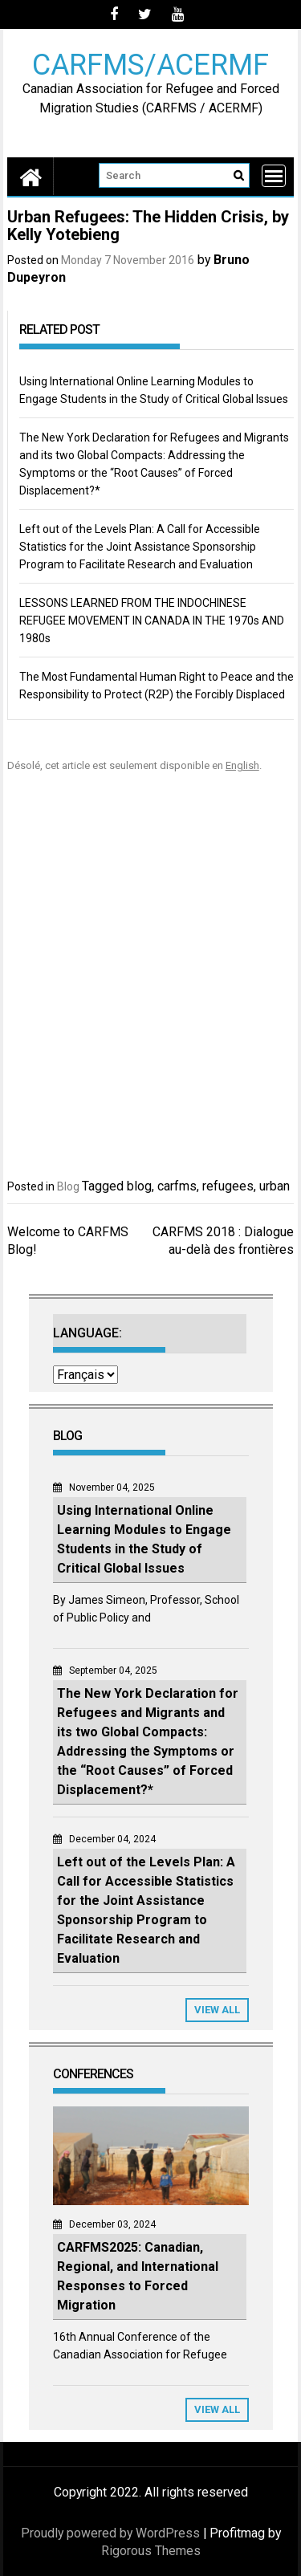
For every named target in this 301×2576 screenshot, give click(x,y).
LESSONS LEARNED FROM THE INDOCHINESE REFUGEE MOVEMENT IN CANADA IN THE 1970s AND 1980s (151, 620)
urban (274, 1186)
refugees (228, 1186)
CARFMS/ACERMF (150, 63)
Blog (68, 1186)
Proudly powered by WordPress (110, 2533)
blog (139, 1186)
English (242, 765)
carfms (177, 1186)
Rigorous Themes (151, 2550)
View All (217, 2010)
